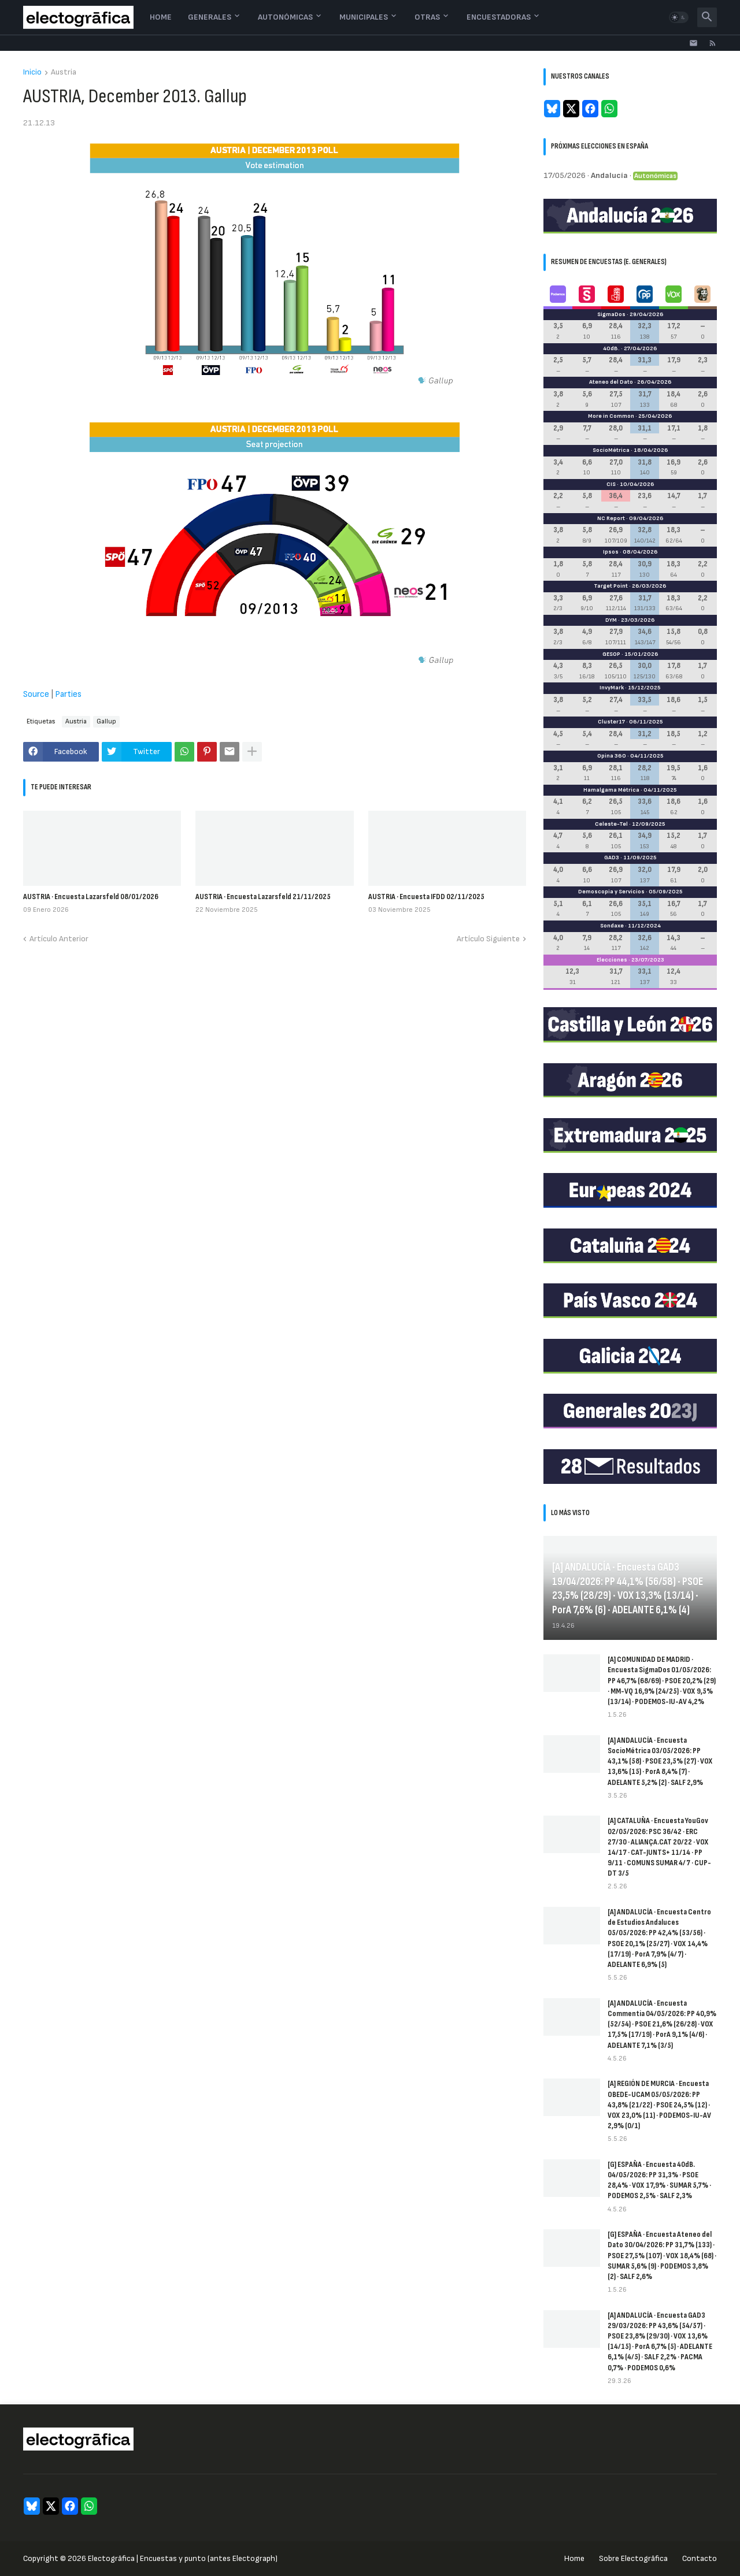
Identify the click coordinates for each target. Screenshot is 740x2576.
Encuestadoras (499, 17)
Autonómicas (285, 17)
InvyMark (612, 687)
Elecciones (612, 959)
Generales (209, 17)
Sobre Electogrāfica (633, 2558)
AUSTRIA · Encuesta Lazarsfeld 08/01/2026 (90, 896)
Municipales (363, 17)
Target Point (611, 585)
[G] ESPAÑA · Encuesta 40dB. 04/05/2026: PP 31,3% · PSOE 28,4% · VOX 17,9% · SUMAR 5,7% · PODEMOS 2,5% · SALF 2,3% (659, 2180)
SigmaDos (611, 314)
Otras (427, 17)
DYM (611, 620)
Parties (68, 694)
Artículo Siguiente (488, 939)
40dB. (611, 348)
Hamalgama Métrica (611, 789)
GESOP (611, 654)
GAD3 (611, 857)
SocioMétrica (611, 450)
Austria (63, 72)
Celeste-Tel (611, 824)
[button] (679, 17)
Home (161, 17)
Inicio (32, 72)
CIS (611, 484)
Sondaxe (612, 925)
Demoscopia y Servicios (611, 891)
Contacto (699, 2558)
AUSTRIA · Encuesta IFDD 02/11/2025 (426, 896)
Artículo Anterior (58, 939)
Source (36, 694)
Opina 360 (611, 755)
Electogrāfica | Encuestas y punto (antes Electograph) (183, 2558)
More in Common (611, 416)
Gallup (106, 721)
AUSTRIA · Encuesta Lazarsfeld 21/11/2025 (263, 896)
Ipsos (611, 551)
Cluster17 (611, 721)
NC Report (611, 518)
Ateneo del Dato (611, 381)
